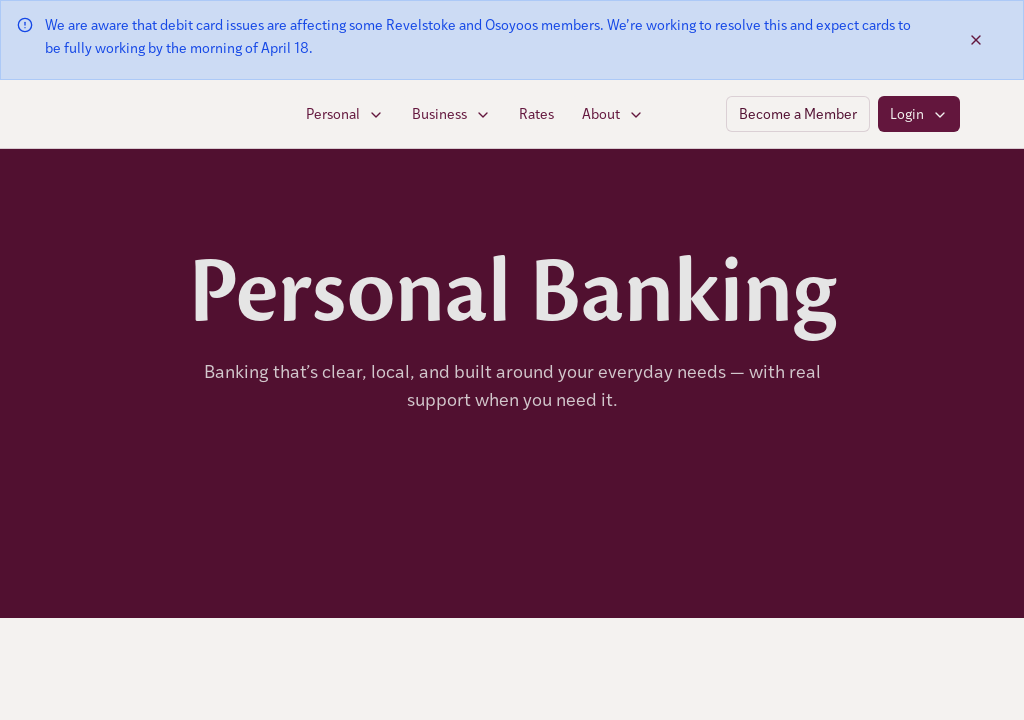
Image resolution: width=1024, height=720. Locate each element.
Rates (536, 113)
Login (919, 113)
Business (451, 113)
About (613, 113)
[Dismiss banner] (976, 40)
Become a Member (798, 113)
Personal (345, 113)
